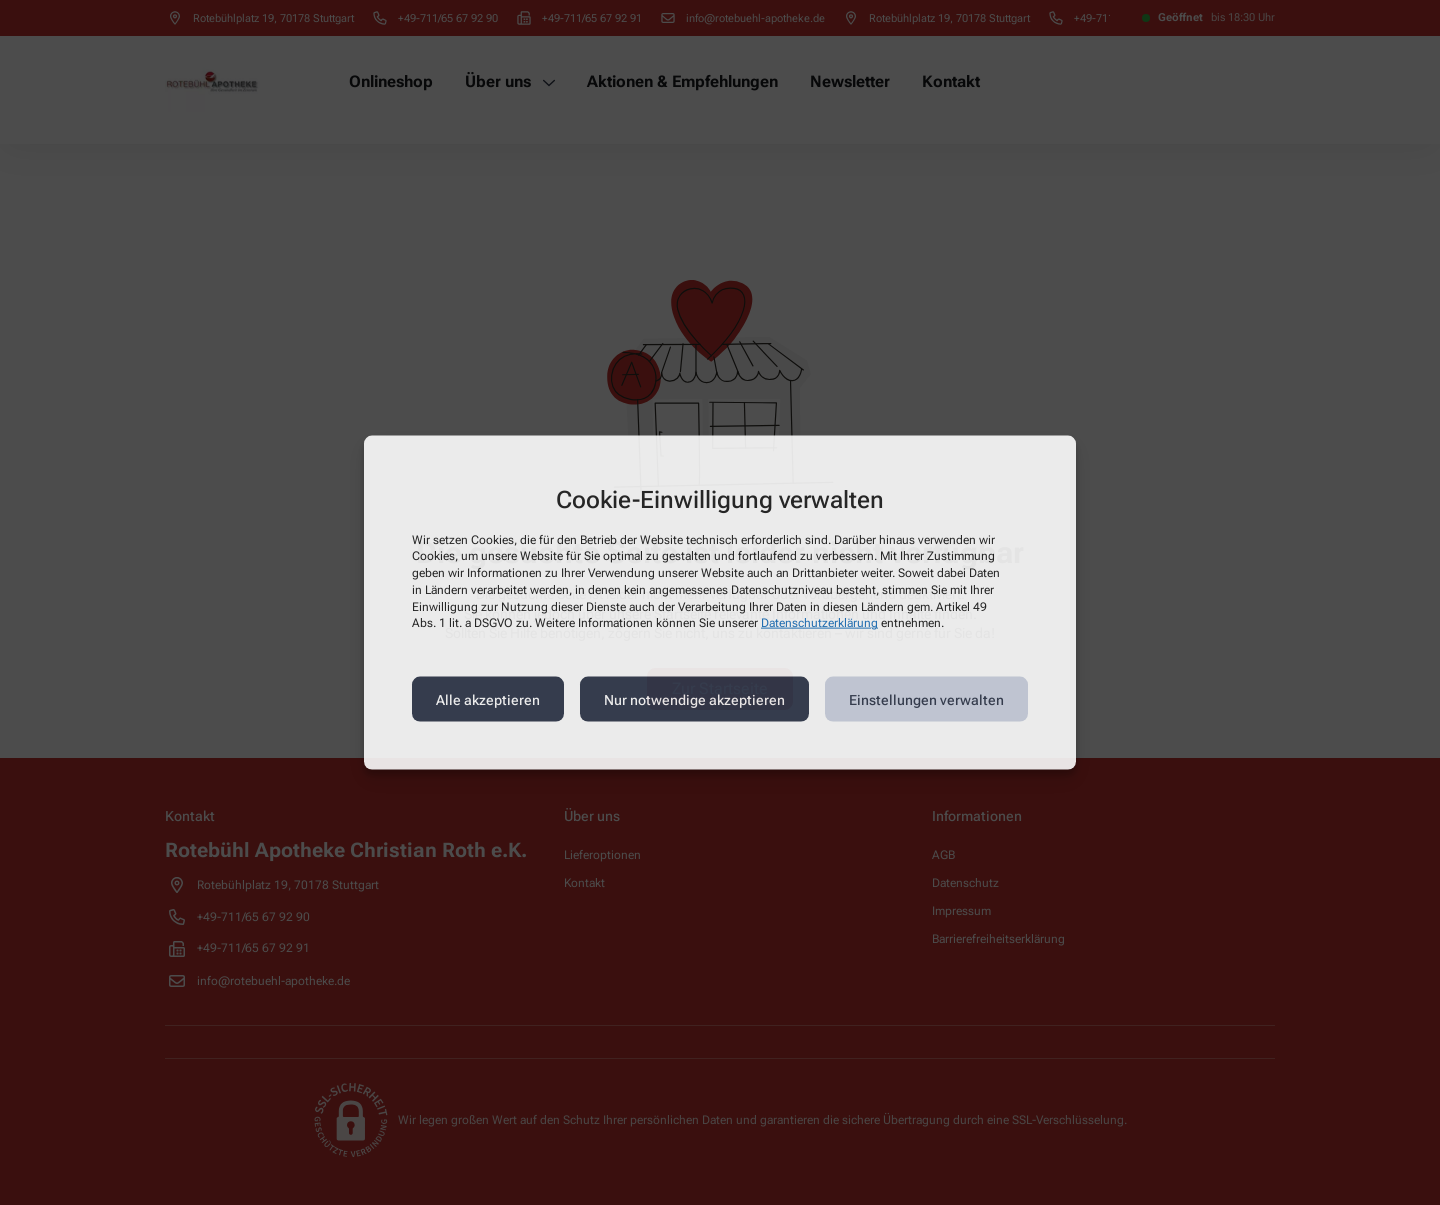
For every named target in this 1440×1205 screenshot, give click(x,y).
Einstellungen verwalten (926, 699)
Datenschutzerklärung (819, 623)
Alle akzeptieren (488, 699)
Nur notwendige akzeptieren (694, 699)
